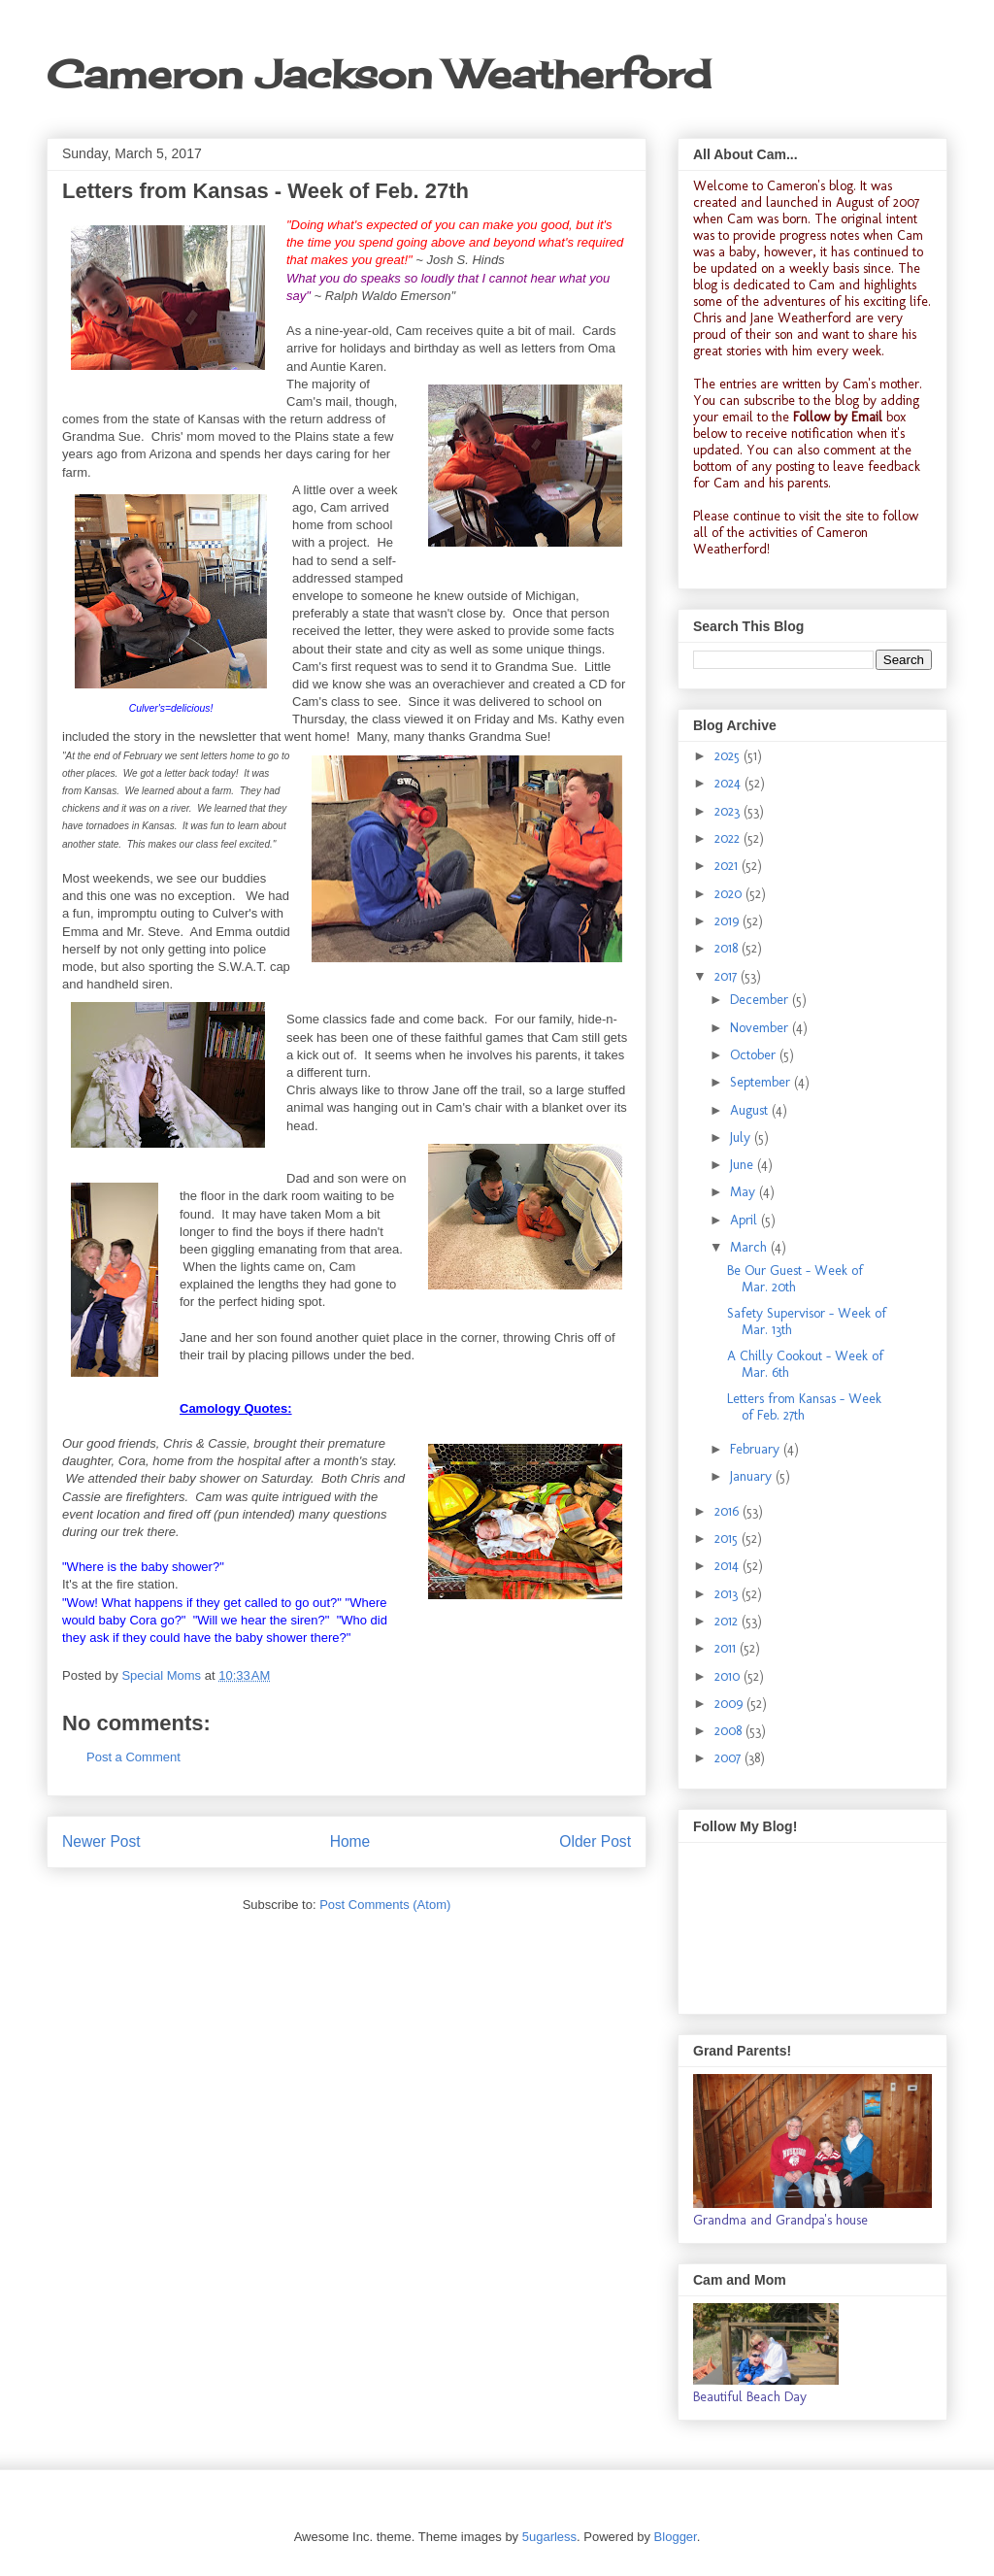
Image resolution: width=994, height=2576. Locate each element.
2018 (728, 948)
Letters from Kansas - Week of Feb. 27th (804, 1406)
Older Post (595, 1841)
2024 (729, 783)
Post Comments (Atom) (384, 1904)
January (753, 1476)
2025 (729, 756)
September (762, 1082)
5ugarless (549, 2536)
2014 (728, 1565)
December (761, 999)
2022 (729, 838)
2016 (728, 1511)
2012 (728, 1621)
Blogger (675, 2536)
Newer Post (101, 1841)
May (744, 1192)
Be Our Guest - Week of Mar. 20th (795, 1278)
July (742, 1137)
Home (350, 1841)
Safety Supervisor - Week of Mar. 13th (806, 1321)
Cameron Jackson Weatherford (379, 74)
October (754, 1055)
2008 (730, 1731)
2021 (728, 865)
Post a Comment (133, 1757)
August (751, 1110)
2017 (727, 976)
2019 (728, 921)
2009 (730, 1703)
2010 (729, 1676)
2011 (727, 1648)
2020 (730, 894)
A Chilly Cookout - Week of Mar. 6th (805, 1364)
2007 (729, 1758)
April (745, 1220)
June (743, 1164)
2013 (728, 1594)
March (750, 1247)
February (756, 1449)
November (761, 1028)
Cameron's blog (810, 186)
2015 (728, 1538)
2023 (729, 811)
